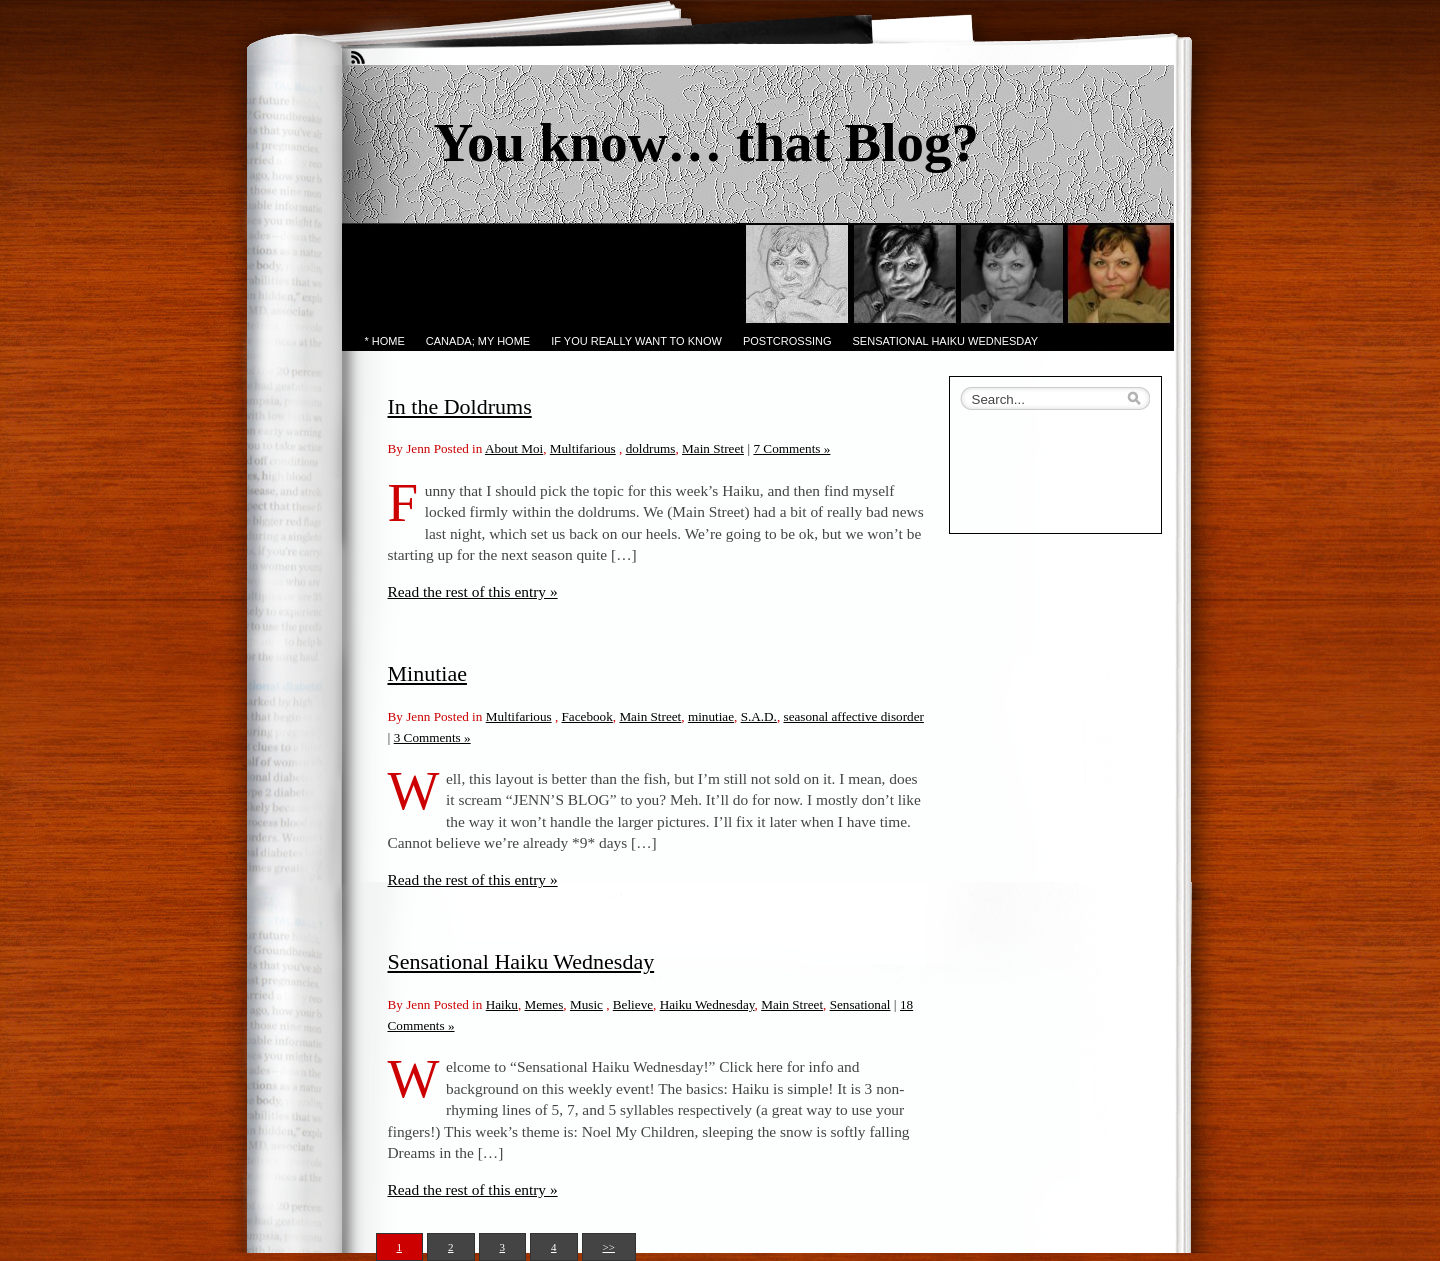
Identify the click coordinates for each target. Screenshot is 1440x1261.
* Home (385, 341)
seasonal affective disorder (854, 716)
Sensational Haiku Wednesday (946, 341)
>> (609, 1247)
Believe (633, 1004)
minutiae (711, 716)
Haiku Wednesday (707, 1004)
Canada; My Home (478, 341)
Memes (544, 1004)
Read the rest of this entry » (473, 591)
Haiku (502, 1004)
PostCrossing (787, 341)
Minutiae (427, 673)
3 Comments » (432, 737)
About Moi (514, 448)
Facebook (587, 716)
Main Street (713, 448)
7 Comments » (791, 448)
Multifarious (583, 448)
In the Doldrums (460, 406)
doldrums (651, 448)
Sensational (860, 1004)
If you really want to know (636, 341)
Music (586, 1004)
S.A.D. (759, 716)
